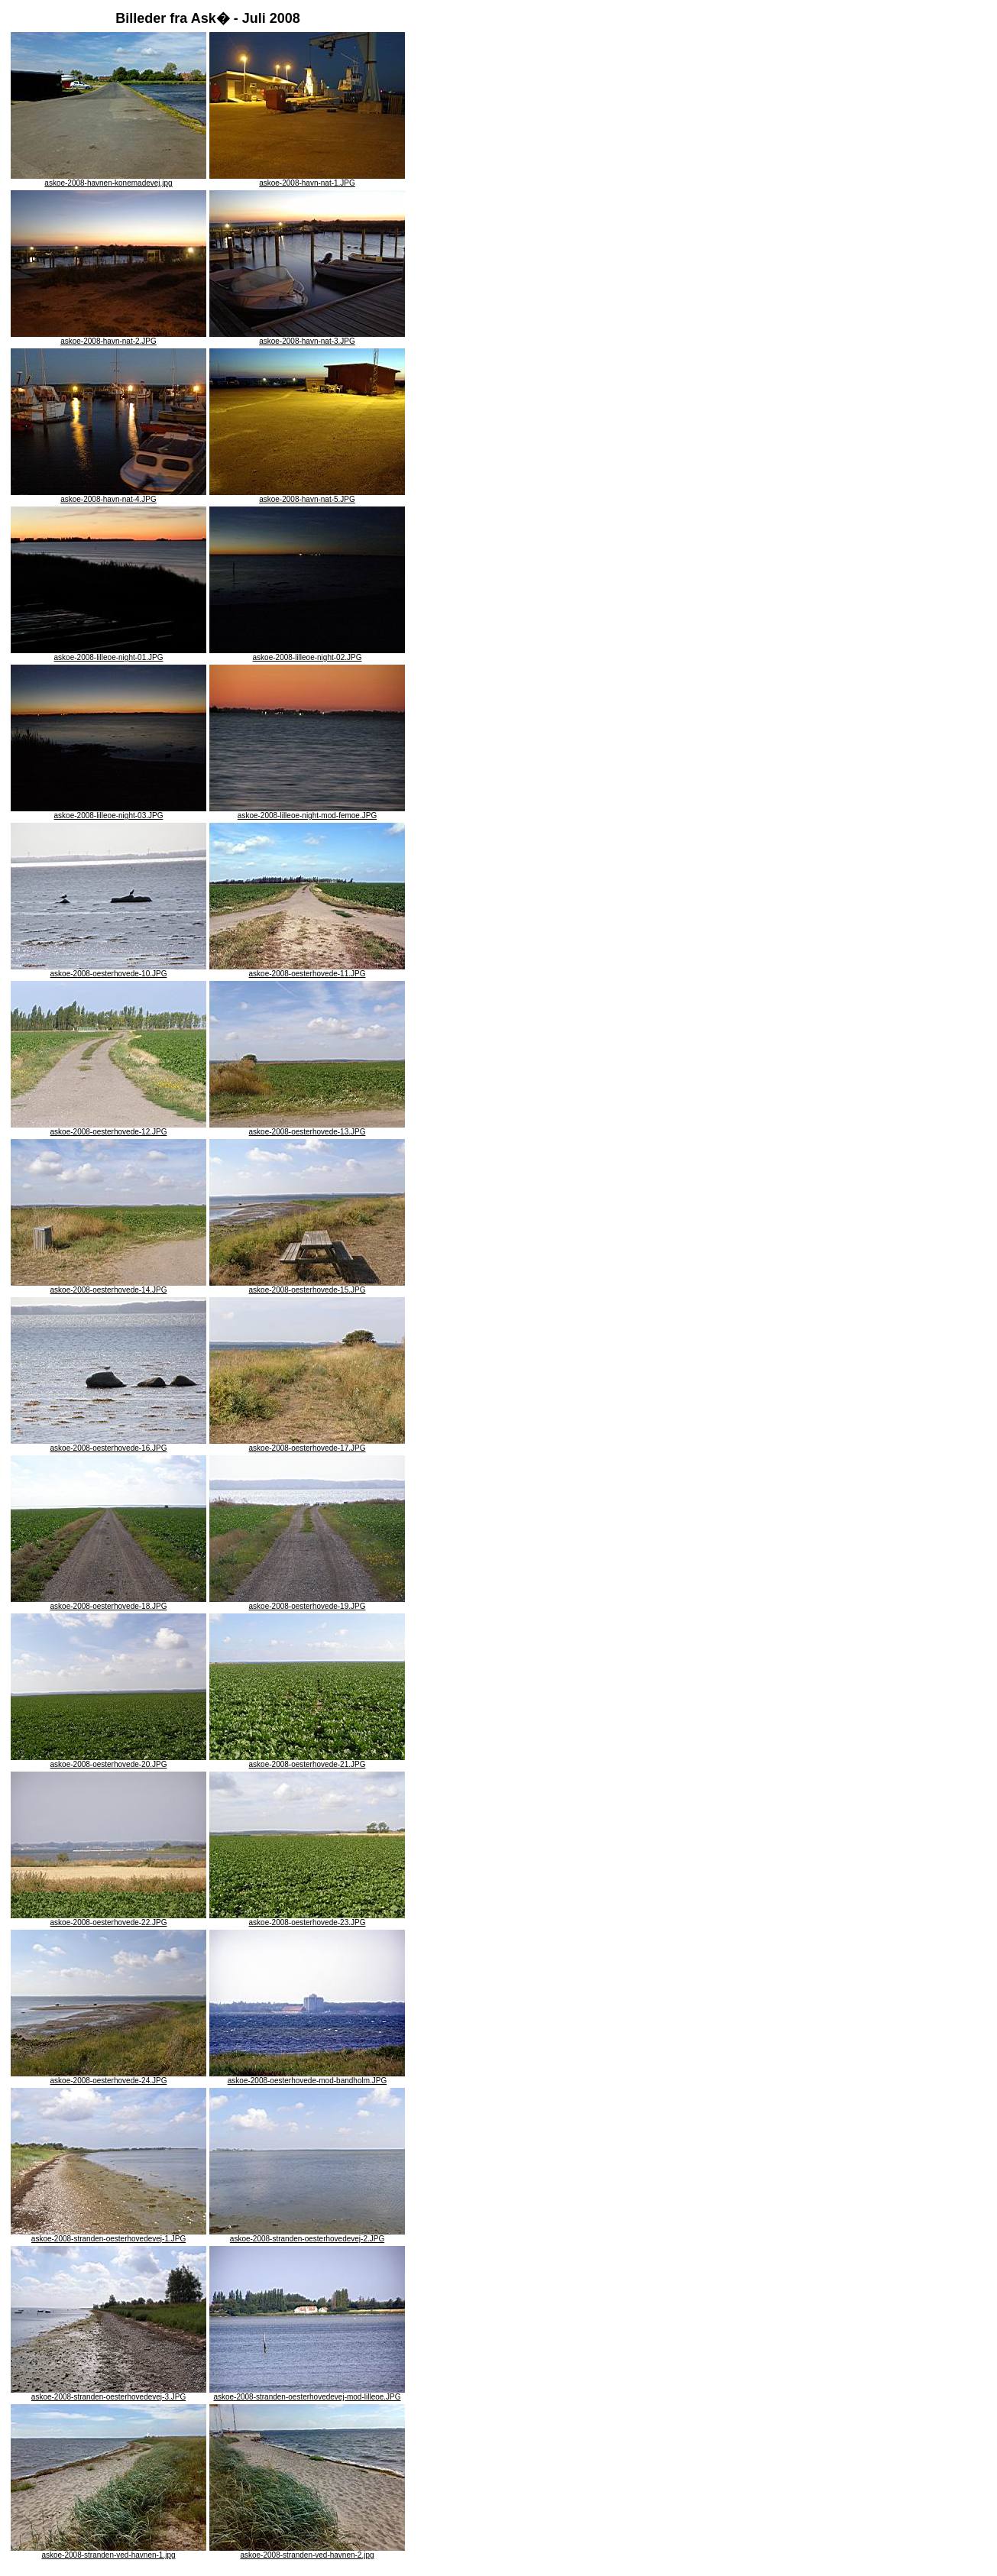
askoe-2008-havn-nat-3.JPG (307, 337)
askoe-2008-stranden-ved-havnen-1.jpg (108, 2551)
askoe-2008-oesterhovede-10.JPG (108, 970)
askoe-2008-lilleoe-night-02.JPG (307, 654)
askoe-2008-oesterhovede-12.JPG (108, 1128)
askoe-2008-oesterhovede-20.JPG (108, 1761)
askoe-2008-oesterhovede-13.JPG (307, 1128)
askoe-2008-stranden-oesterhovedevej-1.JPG (108, 2235)
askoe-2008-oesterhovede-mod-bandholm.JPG (307, 2077)
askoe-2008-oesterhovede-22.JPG (108, 1919)
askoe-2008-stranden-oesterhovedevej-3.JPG (108, 2393)
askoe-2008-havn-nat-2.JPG (108, 337)
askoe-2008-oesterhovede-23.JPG (307, 1919)
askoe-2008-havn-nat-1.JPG (307, 179)
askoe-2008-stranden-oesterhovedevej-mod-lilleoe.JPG (307, 2393)
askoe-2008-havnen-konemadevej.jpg (108, 179)
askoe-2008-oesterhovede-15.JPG (307, 1286)
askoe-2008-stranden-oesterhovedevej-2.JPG (307, 2235)
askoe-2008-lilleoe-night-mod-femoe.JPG (307, 812)
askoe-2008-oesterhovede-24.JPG (108, 2077)
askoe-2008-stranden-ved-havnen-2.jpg (307, 2551)
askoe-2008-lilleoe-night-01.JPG (108, 654)
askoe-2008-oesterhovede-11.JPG (307, 970)
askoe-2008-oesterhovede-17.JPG (307, 1444)
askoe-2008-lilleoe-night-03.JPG (108, 812)
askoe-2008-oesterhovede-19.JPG (307, 1602)
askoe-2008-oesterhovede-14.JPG (108, 1286)
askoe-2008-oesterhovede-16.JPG (108, 1444)
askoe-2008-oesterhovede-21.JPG (307, 1761)
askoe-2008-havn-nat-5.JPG (307, 495)
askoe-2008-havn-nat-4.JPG (108, 495)
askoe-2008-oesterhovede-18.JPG (108, 1602)
